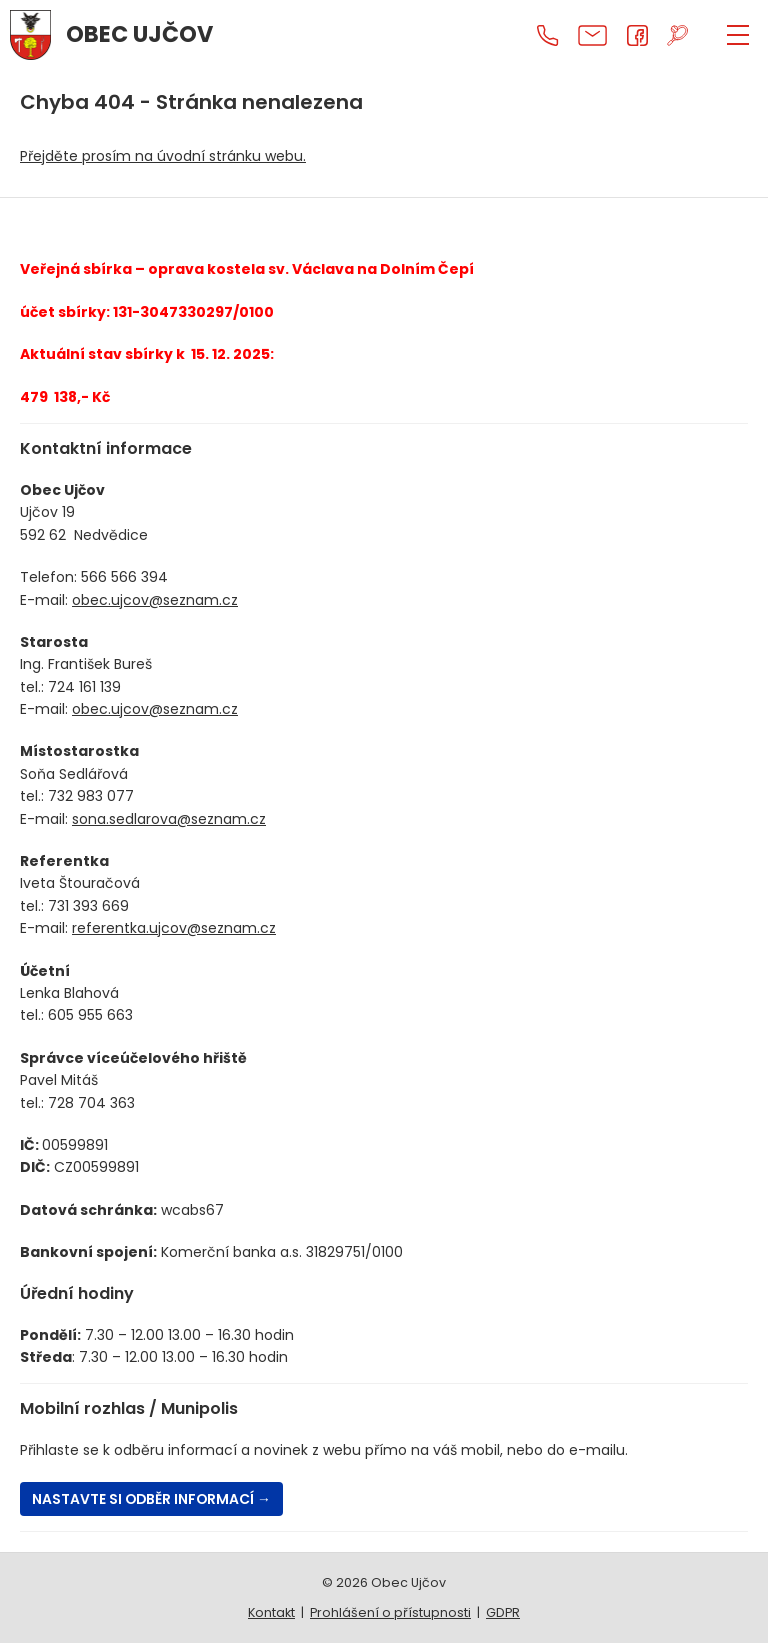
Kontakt (271, 1612)
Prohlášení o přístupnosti (390, 1612)
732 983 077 (91, 796)
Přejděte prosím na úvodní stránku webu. (163, 156)
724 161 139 (84, 687)
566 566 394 (124, 577)
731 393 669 (88, 906)
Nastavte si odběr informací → (153, 1499)
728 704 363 (91, 1103)
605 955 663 (90, 1015)
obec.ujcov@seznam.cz (155, 600)
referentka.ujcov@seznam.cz (174, 928)
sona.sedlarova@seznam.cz (169, 819)
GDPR (503, 1612)
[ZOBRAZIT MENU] (738, 35)
